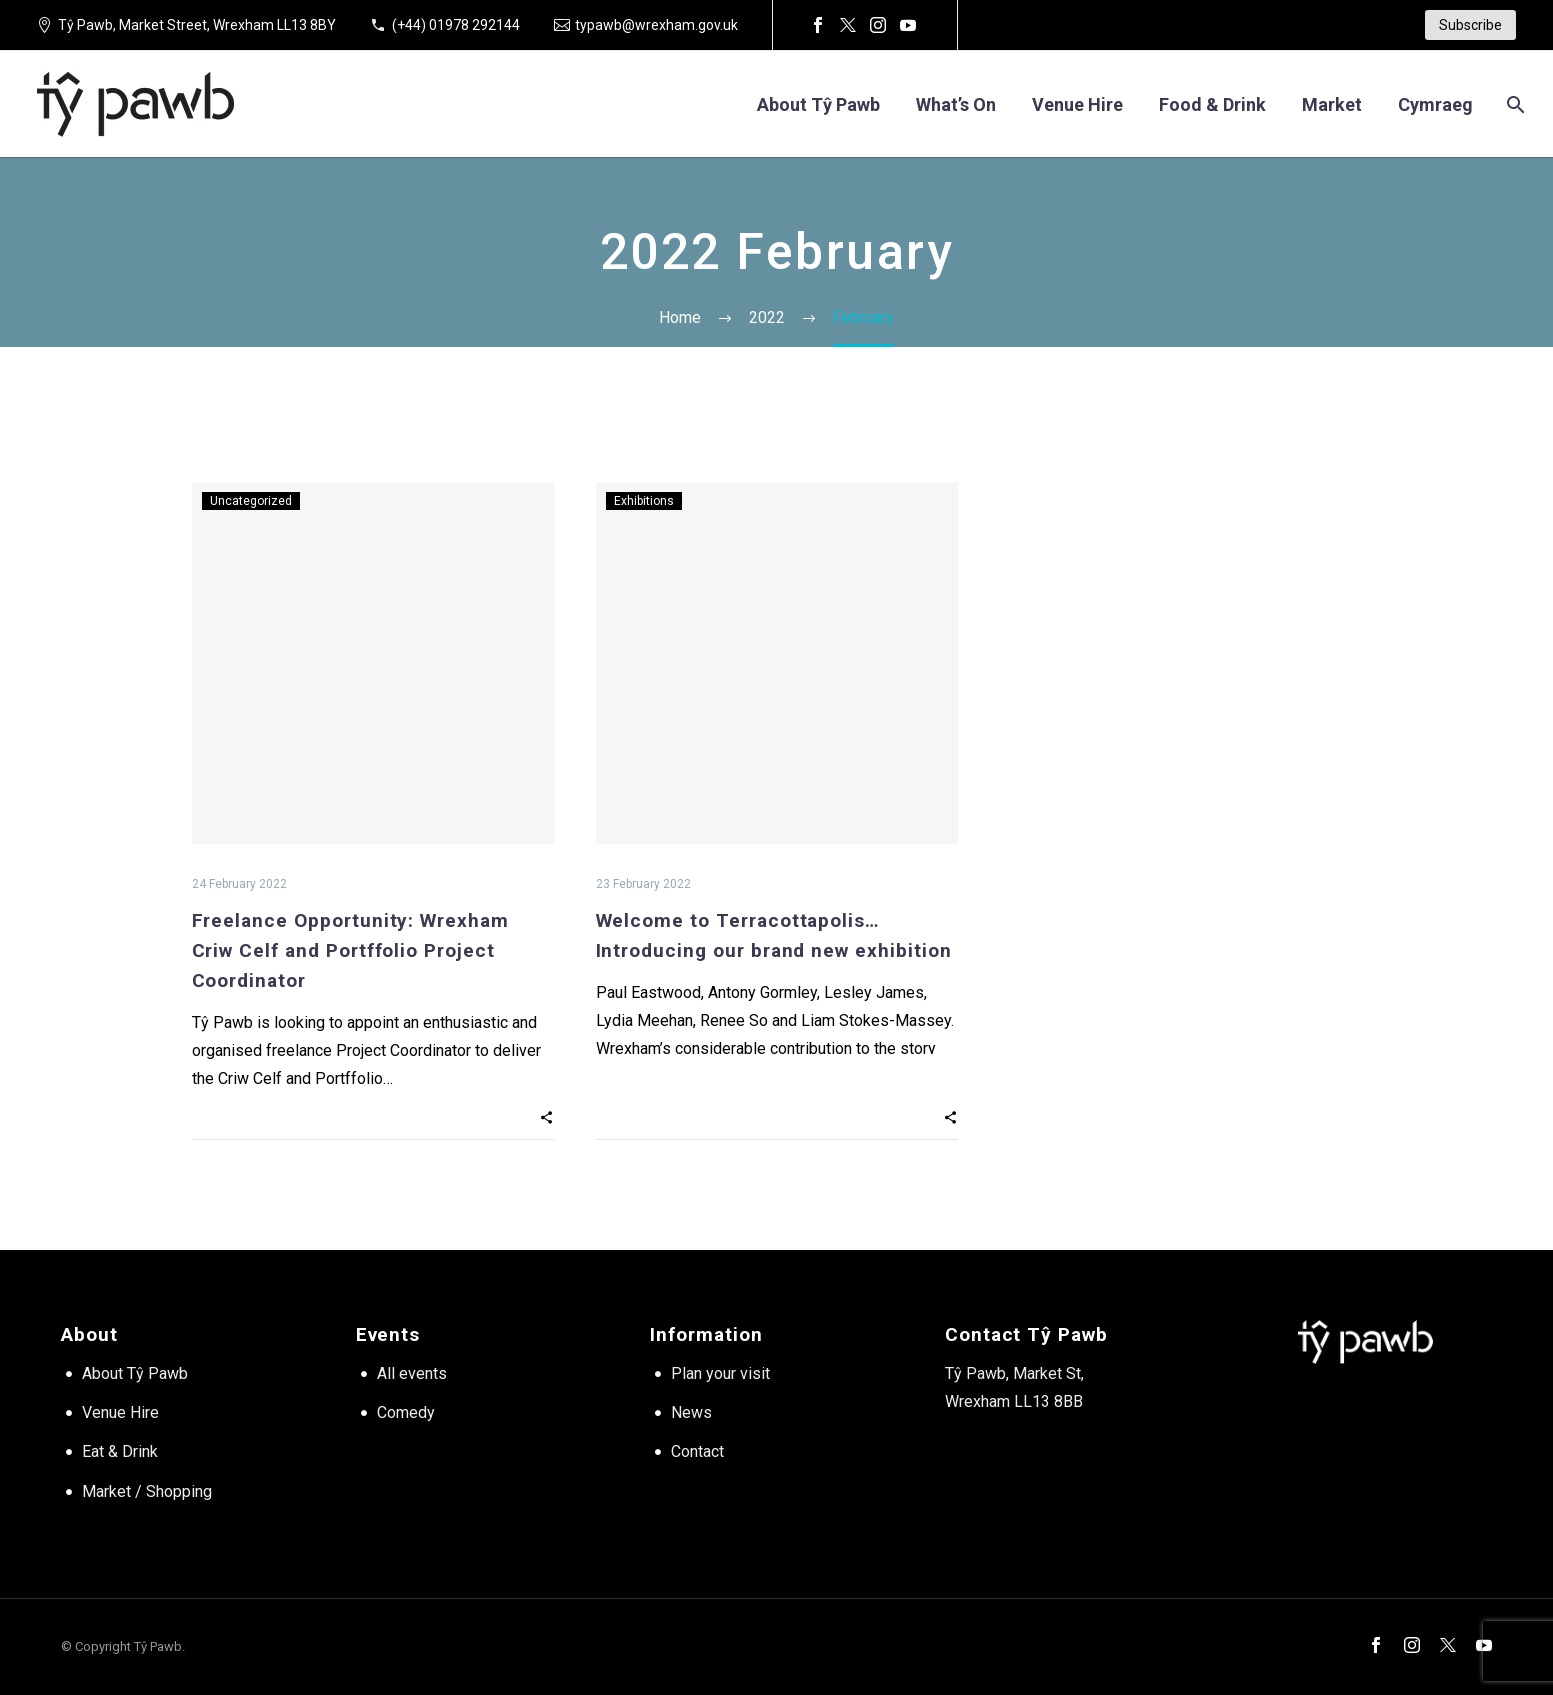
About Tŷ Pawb (818, 104)
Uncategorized (251, 501)
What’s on (956, 104)
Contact (697, 1451)
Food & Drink (1212, 104)
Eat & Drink (120, 1451)
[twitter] (1448, 1645)
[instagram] (1412, 1645)
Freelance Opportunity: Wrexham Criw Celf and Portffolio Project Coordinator (351, 950)
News (691, 1412)
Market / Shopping (147, 1491)
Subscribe (1470, 25)
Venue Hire (120, 1412)
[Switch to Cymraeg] (1435, 104)
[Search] (1513, 104)
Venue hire (1077, 104)
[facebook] (1376, 1645)
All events (412, 1373)
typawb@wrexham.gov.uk (656, 25)
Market (1332, 104)
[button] (546, 1117)
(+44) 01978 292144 (456, 25)
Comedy (406, 1412)
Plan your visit (720, 1373)
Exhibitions (644, 501)
